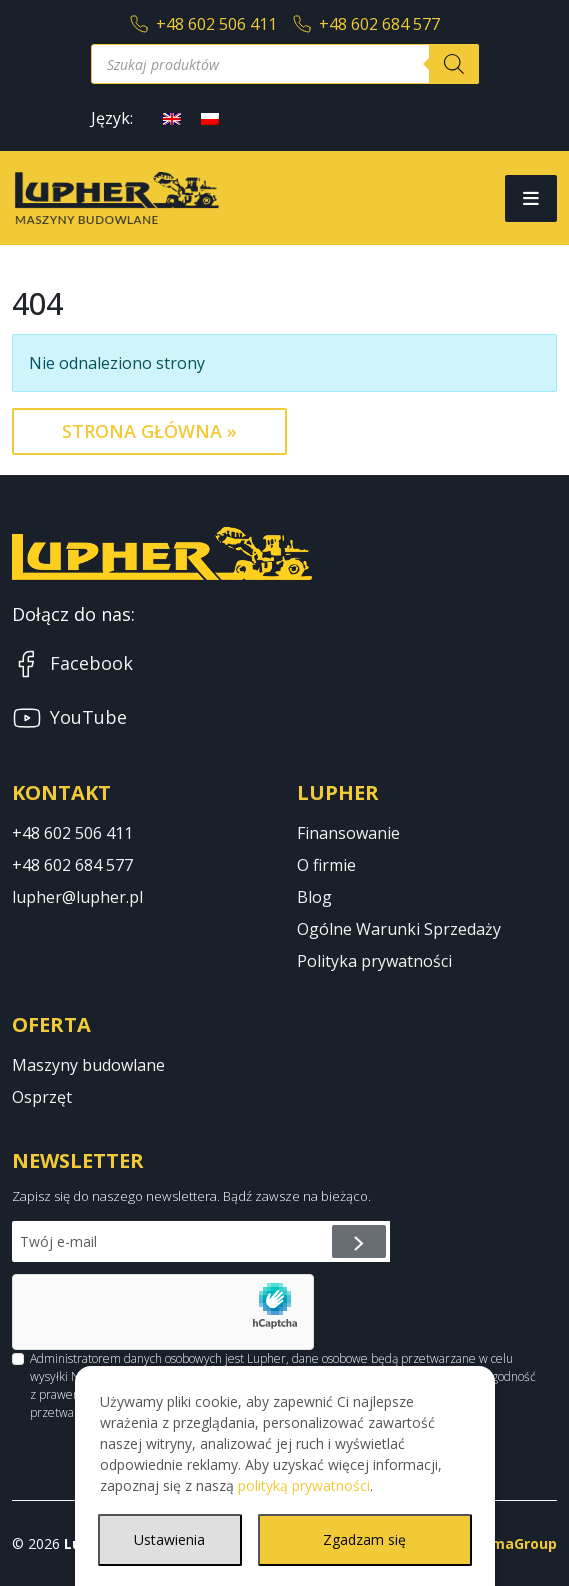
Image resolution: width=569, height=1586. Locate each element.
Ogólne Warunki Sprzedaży (399, 929)
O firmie (326, 865)
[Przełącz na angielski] (172, 117)
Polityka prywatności (374, 961)
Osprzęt (42, 1097)
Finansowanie (348, 833)
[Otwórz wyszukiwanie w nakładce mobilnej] (285, 64)
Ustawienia (169, 1539)
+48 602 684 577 (366, 24)
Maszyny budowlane (88, 1065)
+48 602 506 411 (203, 24)
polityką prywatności (304, 1485)
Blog (314, 897)
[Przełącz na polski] (210, 117)
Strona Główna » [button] (149, 431)
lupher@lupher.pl (77, 897)
